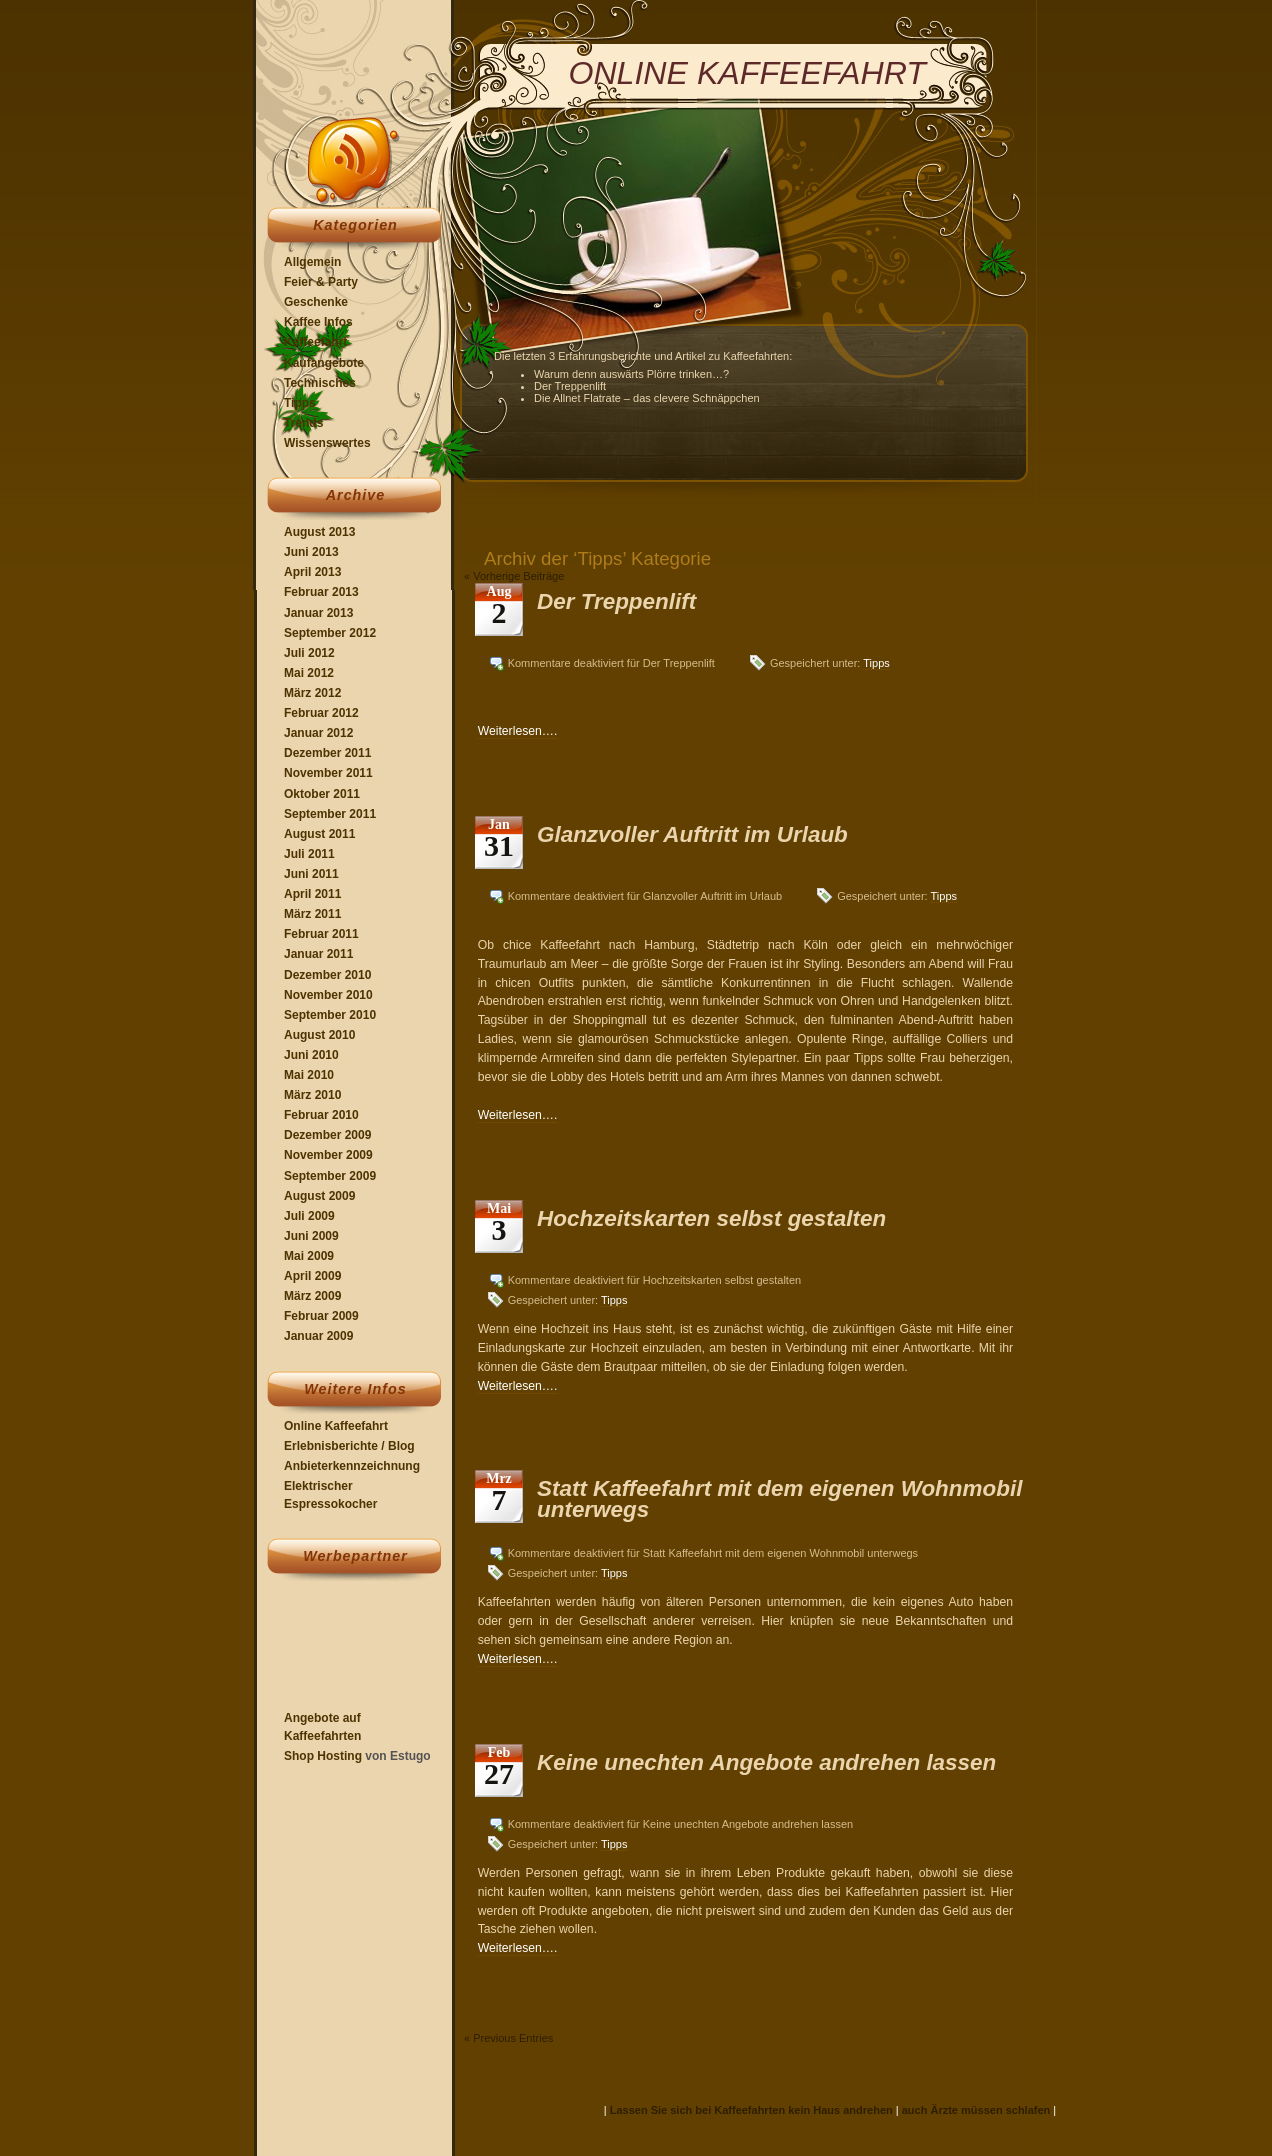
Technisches (320, 383)
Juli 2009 (309, 1216)
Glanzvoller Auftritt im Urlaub (692, 834)
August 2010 (319, 1035)
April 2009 (312, 1276)
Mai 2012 (309, 673)
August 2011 (319, 834)
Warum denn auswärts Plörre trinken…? (631, 374)
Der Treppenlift (570, 386)
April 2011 (312, 894)
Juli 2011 (309, 854)
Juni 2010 (311, 1055)
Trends (303, 423)
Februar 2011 (321, 934)
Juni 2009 (311, 1236)
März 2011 (312, 914)
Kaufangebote (324, 363)
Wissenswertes (327, 443)
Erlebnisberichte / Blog (349, 1446)
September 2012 (330, 633)
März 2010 (312, 1095)
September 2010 (330, 1015)
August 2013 (319, 532)
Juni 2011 (311, 874)
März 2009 (312, 1296)
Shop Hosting (323, 1756)
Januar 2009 (318, 1336)
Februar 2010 (321, 1115)
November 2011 (328, 773)
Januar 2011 (318, 954)
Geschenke (316, 302)
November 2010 (328, 995)
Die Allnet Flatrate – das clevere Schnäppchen (647, 398)
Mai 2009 (309, 1256)
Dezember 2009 (327, 1135)
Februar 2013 (321, 592)
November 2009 (328, 1155)
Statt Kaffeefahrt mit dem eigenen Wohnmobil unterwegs (779, 1498)
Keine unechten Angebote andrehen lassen (766, 1762)
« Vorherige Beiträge (514, 576)
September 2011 (330, 814)
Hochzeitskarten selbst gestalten (711, 1218)
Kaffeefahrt (315, 342)
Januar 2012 (318, 733)
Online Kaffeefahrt (336, 1426)
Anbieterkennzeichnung (352, 1466)
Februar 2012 (321, 713)
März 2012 (312, 693)
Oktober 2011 (322, 794)
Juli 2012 (309, 653)
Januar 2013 (318, 613)
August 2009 (319, 1196)
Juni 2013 (311, 552)
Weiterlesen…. (518, 731)
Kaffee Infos (318, 322)
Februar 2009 (321, 1316)
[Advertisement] (343, 1646)
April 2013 (312, 572)
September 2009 (330, 1176)
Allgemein (312, 262)
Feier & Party (321, 282)
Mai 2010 (309, 1075)
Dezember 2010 (327, 975)
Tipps (300, 403)
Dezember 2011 (327, 753)
